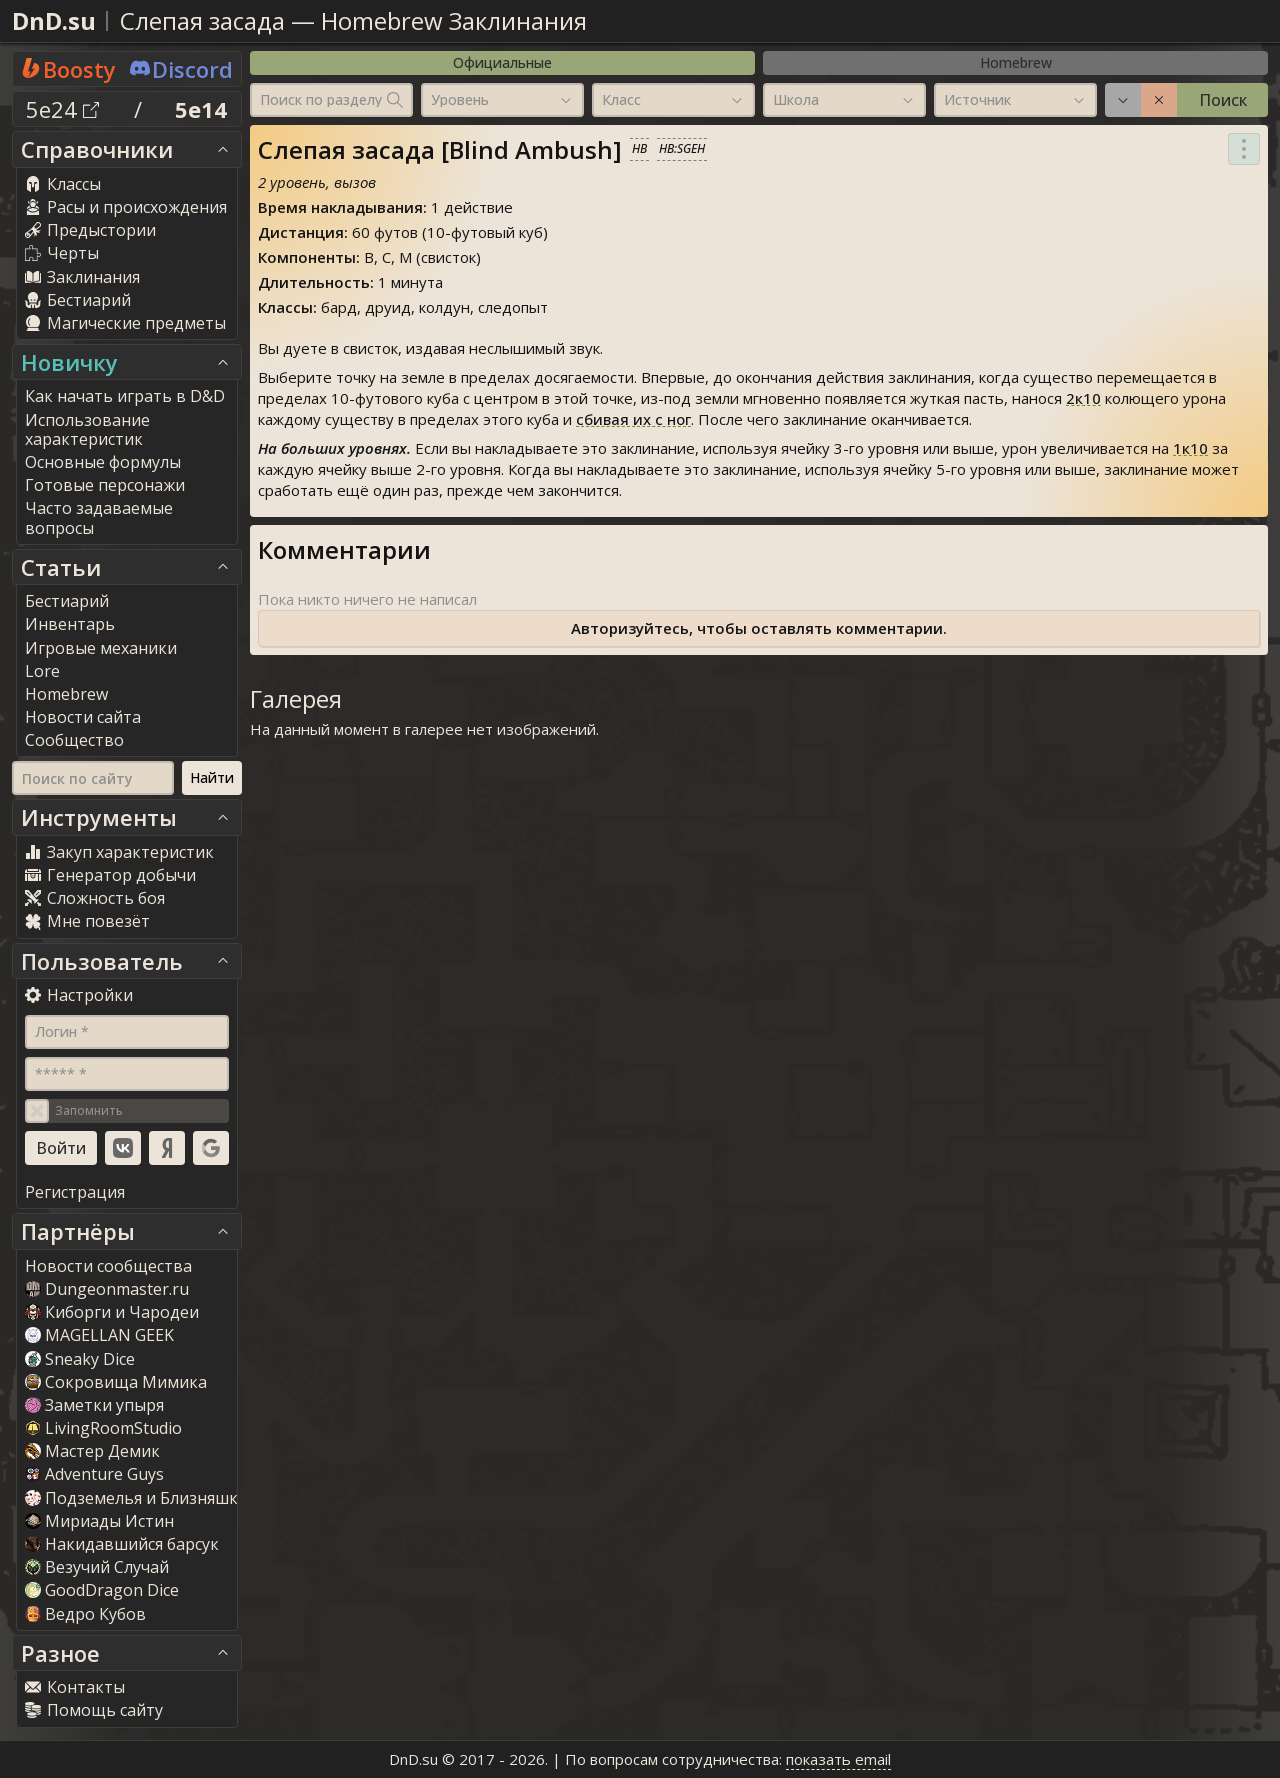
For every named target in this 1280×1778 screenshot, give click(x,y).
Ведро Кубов (85, 1614)
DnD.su (54, 20)
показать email (838, 1759)
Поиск (1223, 100)
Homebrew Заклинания (454, 20)
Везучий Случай (97, 1567)
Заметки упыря (94, 1405)
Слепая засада (202, 20)
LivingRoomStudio (103, 1428)
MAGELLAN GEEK (99, 1335)
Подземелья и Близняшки (136, 1498)
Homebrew (1016, 62)
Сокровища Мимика (116, 1382)
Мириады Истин (99, 1521)
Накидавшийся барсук (122, 1544)
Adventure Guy (94, 1474)
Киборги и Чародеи (112, 1312)
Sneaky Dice (80, 1359)
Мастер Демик (92, 1451)
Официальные (502, 62)
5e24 (62, 109)
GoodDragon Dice (102, 1590)
